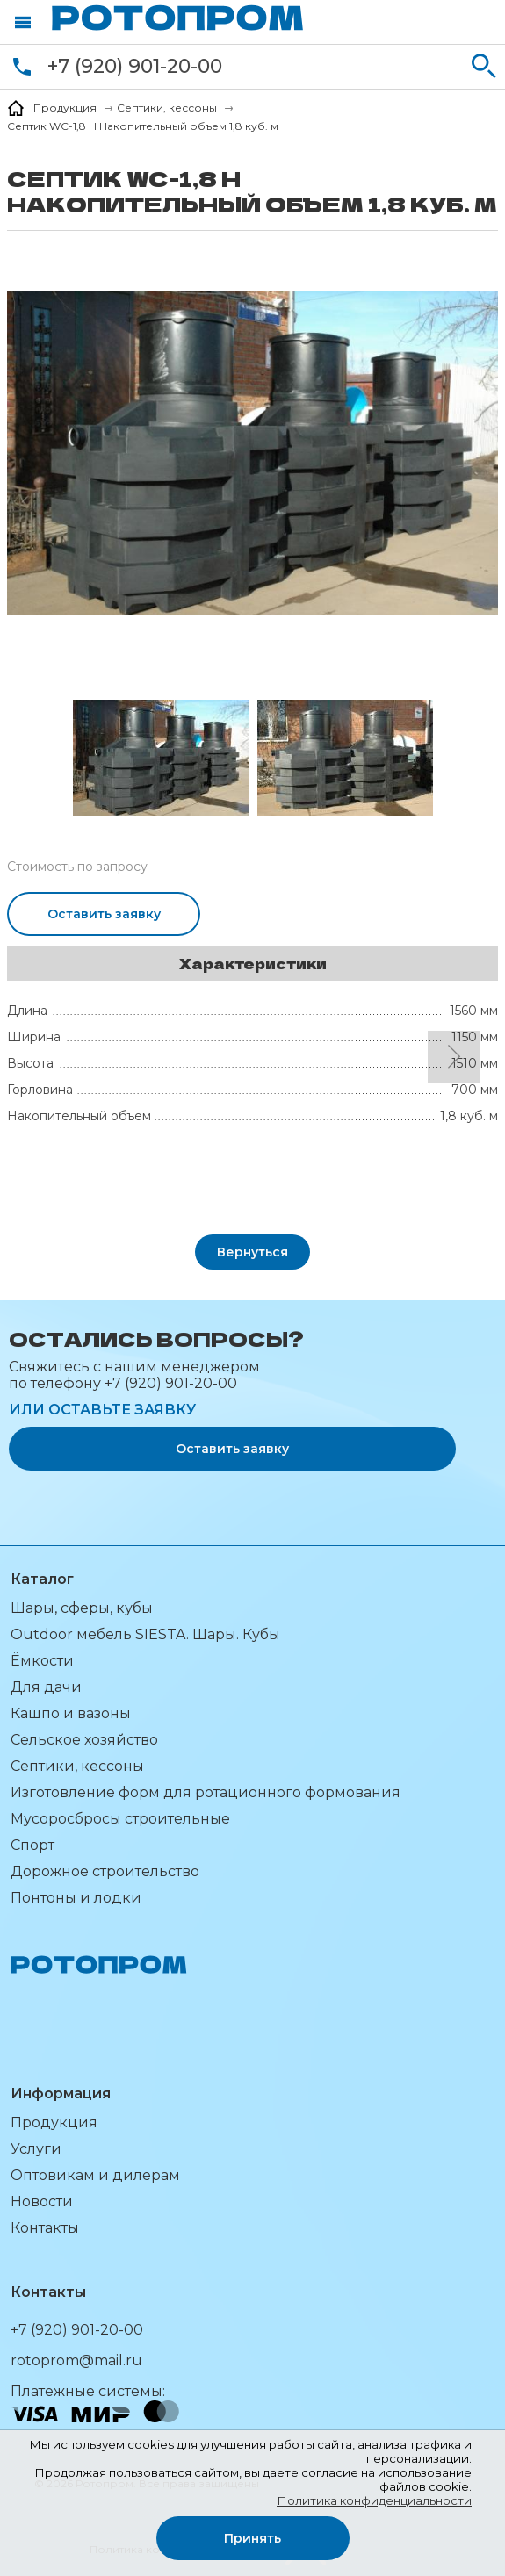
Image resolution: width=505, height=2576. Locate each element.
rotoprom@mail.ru (76, 2360)
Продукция (54, 2122)
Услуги (36, 2149)
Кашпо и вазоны (71, 1713)
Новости (42, 2201)
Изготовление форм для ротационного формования (205, 1792)
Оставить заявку (104, 914)
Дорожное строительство (105, 1871)
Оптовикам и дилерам (95, 2175)
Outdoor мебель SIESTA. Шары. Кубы (145, 1634)
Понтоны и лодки (76, 1897)
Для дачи (46, 1687)
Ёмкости (42, 1660)
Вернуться (252, 1252)
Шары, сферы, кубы (82, 1608)
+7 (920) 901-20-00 (134, 66)
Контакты (45, 2228)
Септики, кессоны (77, 1766)
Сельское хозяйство (84, 1739)
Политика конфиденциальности (374, 2500)
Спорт (32, 1845)
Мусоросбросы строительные (120, 1818)
